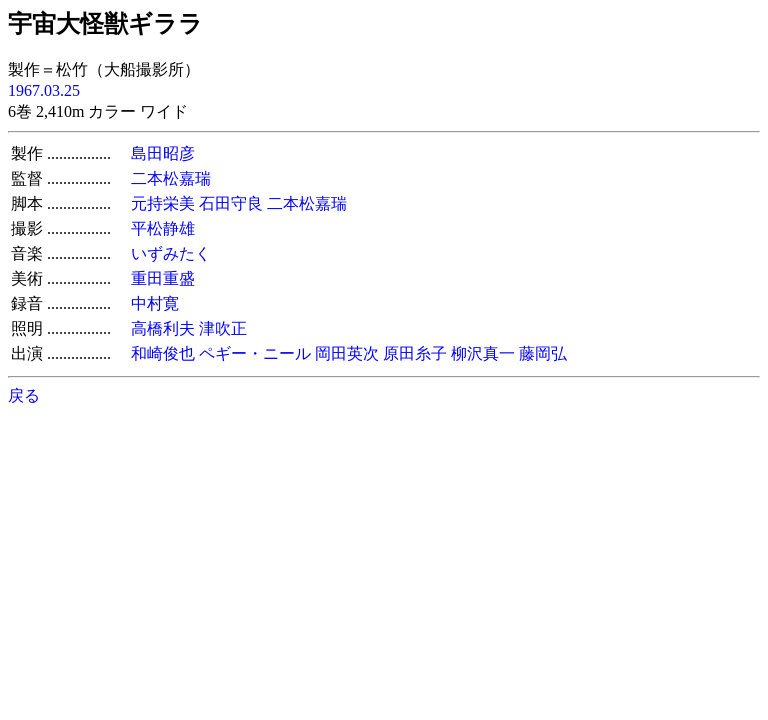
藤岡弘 (543, 353)
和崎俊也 (163, 353)
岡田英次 (347, 353)
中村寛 (155, 303)
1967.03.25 (44, 90)
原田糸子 (415, 353)
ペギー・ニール (255, 353)
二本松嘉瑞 (171, 178)
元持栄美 (163, 203)
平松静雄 (163, 228)
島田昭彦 (163, 153)
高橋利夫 (163, 328)
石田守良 (231, 203)
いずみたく (171, 253)
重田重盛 (163, 278)
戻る (24, 395)
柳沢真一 (483, 353)
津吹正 (223, 328)
